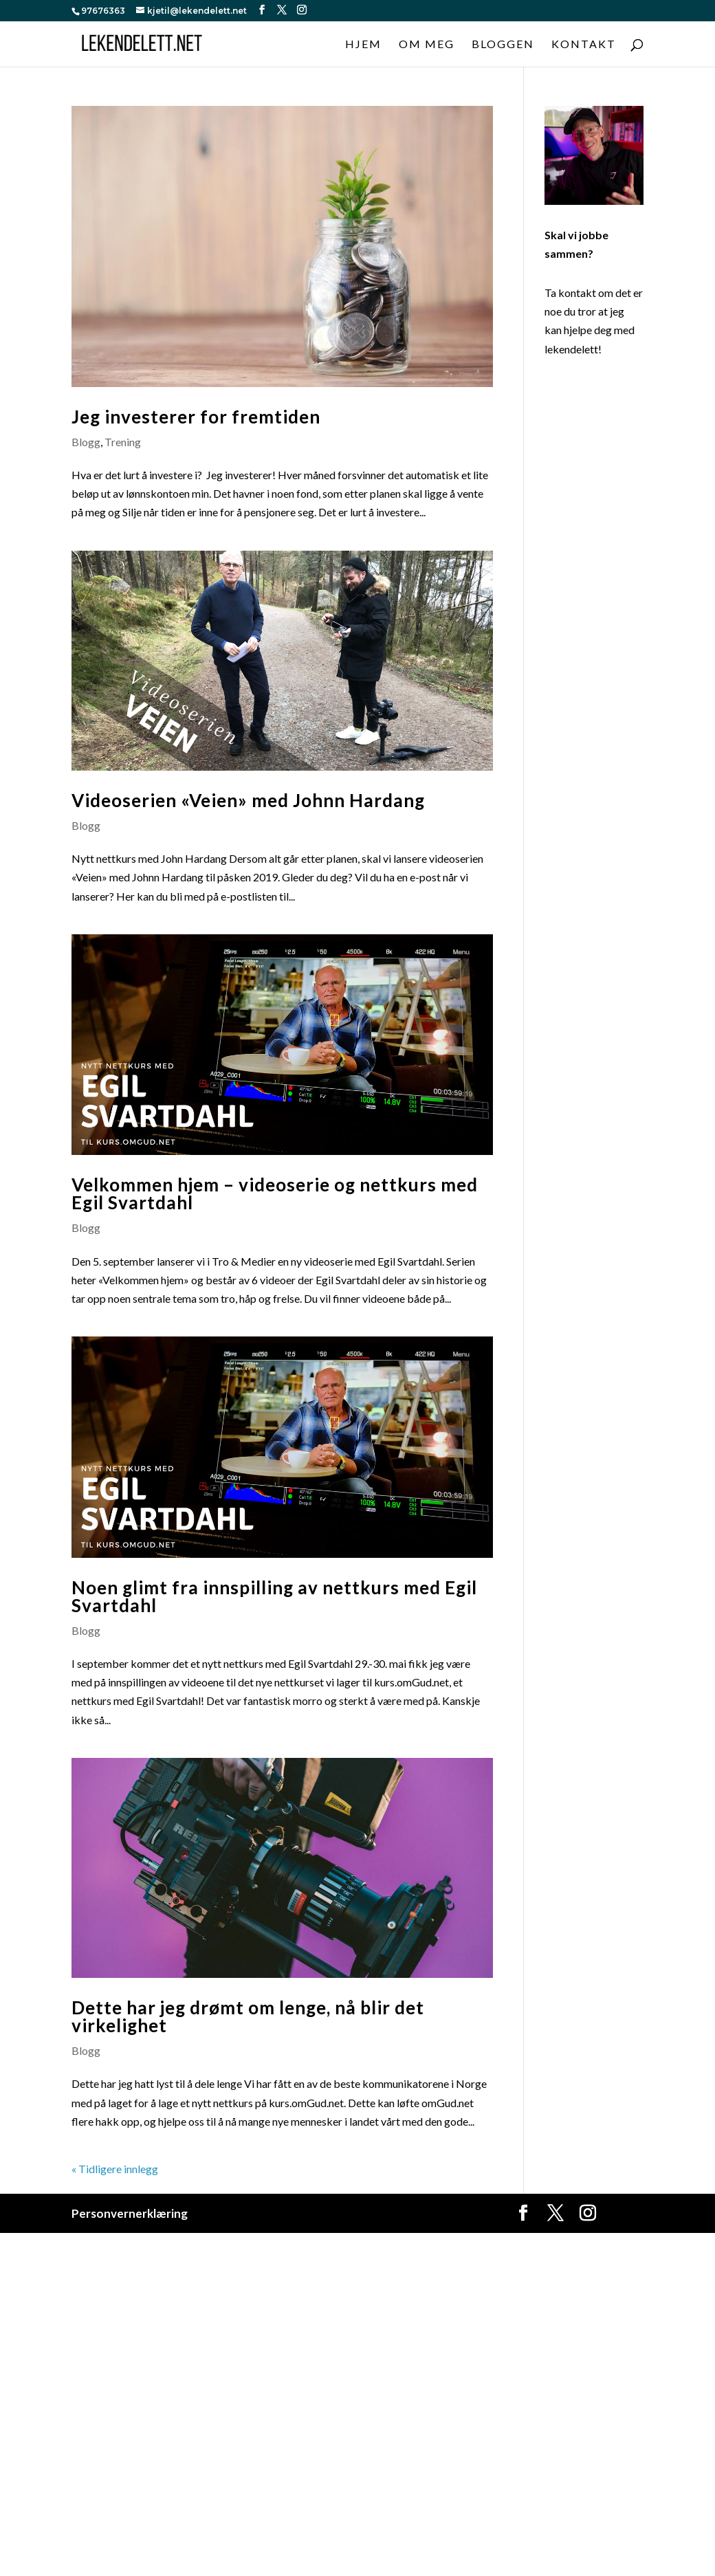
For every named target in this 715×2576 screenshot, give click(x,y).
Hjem (363, 44)
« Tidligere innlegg (115, 2168)
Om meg (426, 44)
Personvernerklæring (130, 2213)
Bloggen (503, 44)
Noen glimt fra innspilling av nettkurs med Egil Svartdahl (274, 1596)
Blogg (86, 441)
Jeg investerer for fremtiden (196, 417)
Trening (122, 441)
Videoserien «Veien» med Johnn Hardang (248, 800)
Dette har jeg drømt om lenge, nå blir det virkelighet (248, 2016)
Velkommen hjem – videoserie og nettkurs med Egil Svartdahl (275, 1193)
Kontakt (583, 44)
